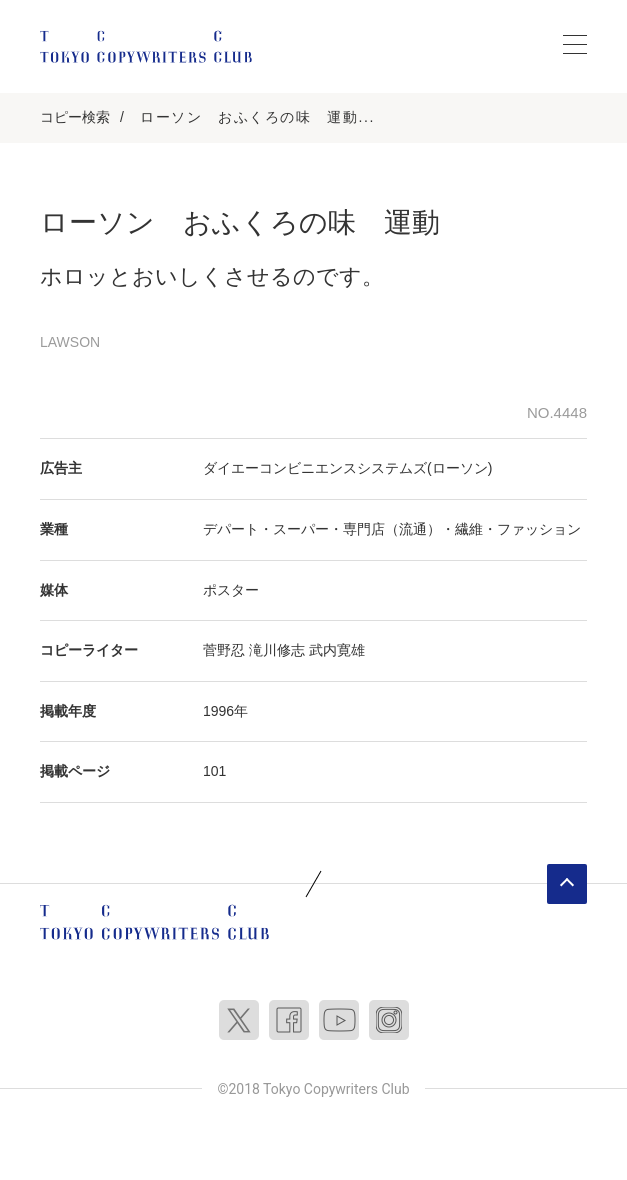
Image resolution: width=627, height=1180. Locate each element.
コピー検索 (75, 117)
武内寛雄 (337, 650)
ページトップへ (567, 884)
